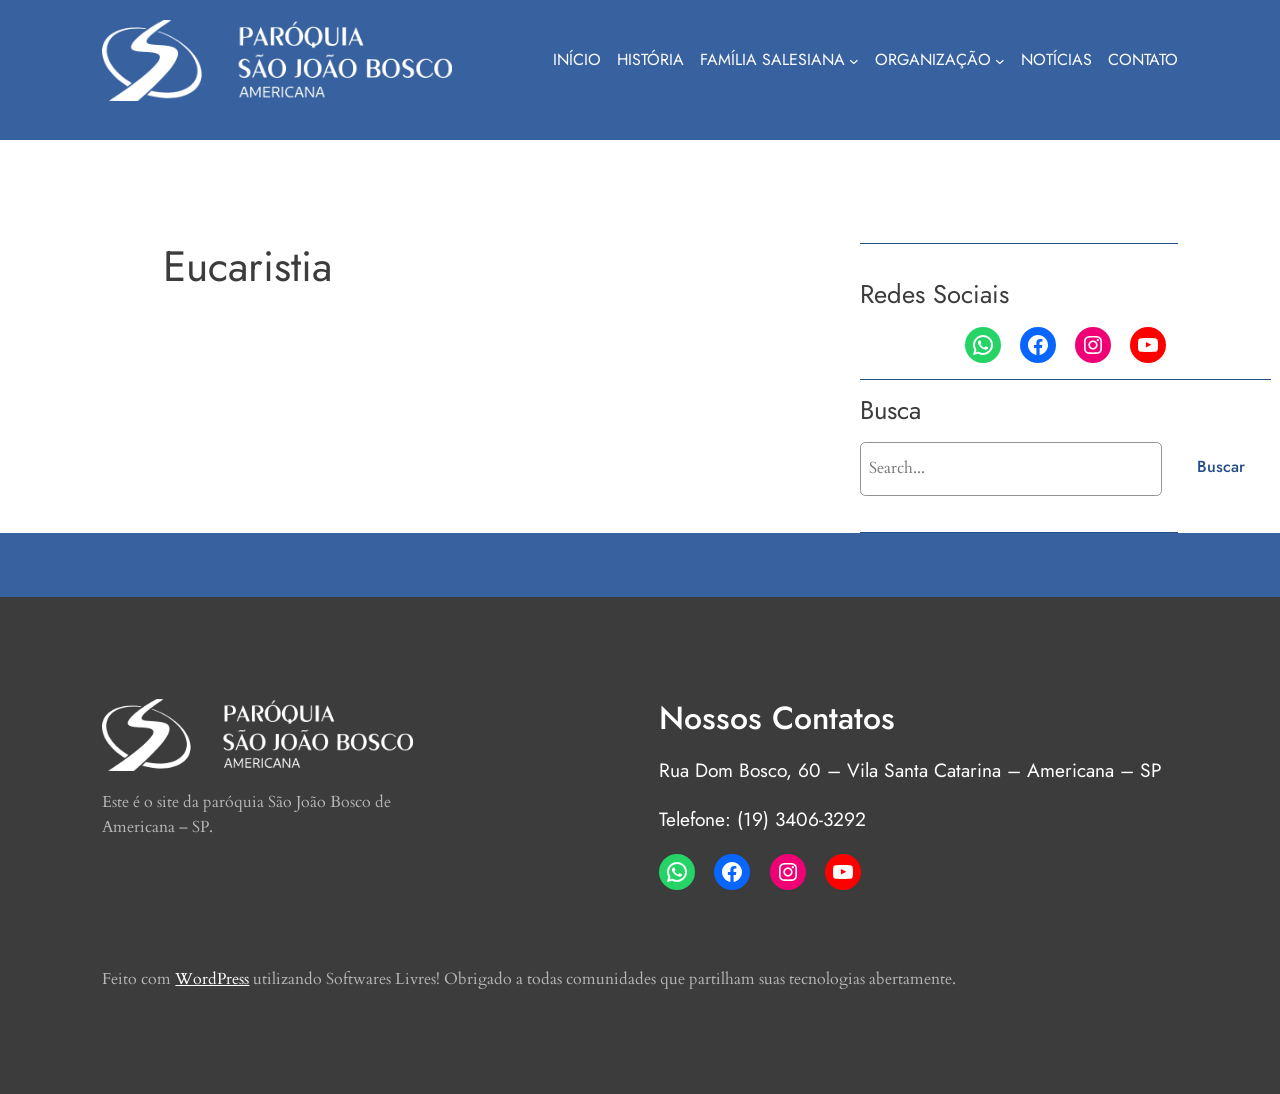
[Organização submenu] (1000, 61)
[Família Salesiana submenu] (854, 61)
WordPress (212, 979)
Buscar (1221, 466)
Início (577, 59)
